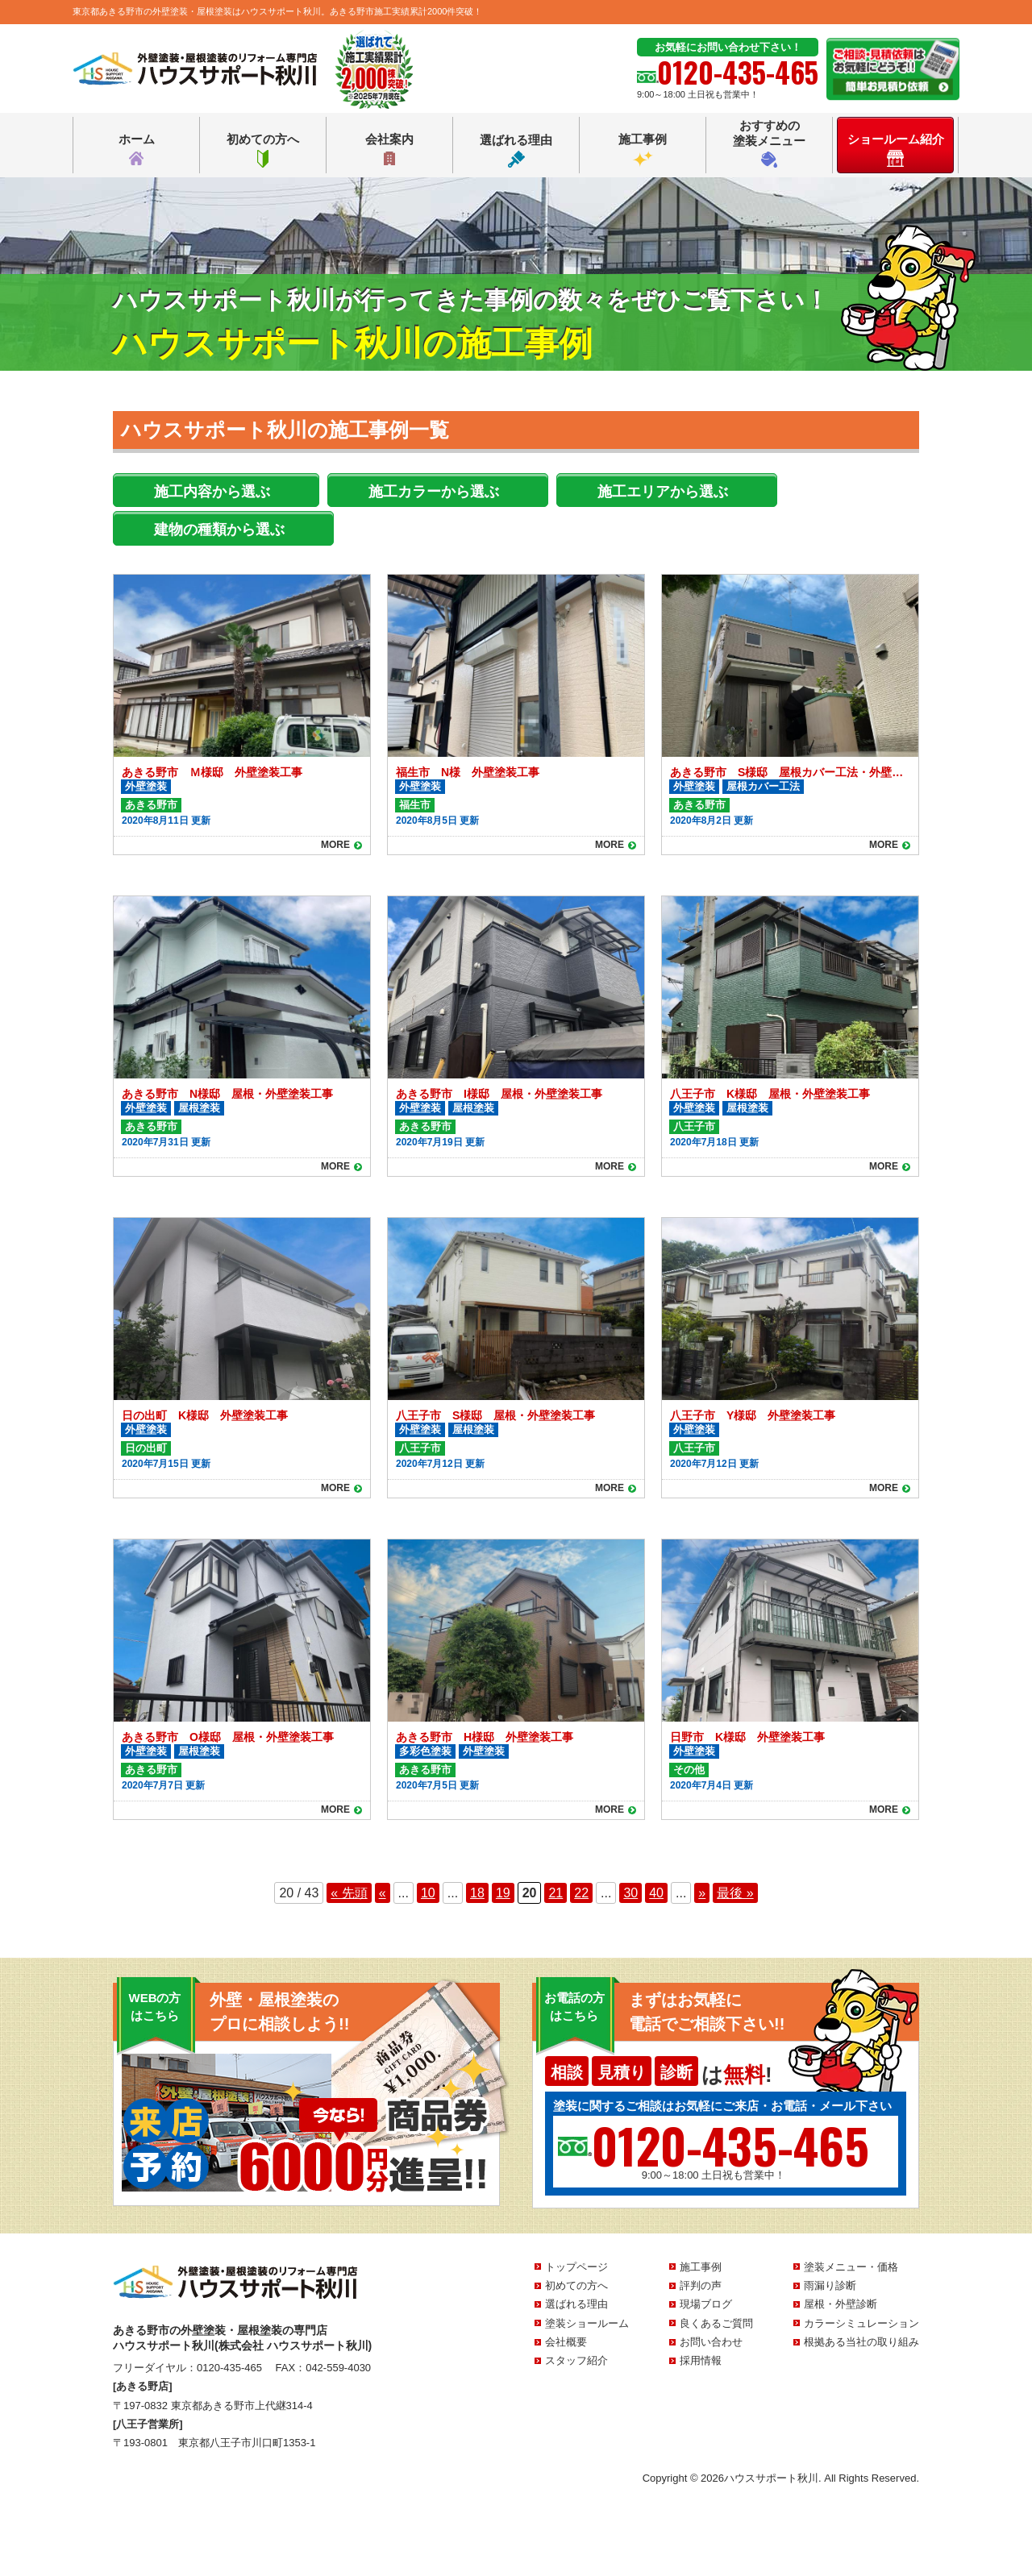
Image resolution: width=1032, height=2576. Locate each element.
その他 (689, 1770)
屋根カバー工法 (763, 786)
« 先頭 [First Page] (349, 1893)
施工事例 (642, 150)
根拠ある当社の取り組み (861, 2342)
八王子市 (694, 1126)
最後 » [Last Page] (735, 1893)
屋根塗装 (199, 1108)
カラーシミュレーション (861, 2323)
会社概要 (566, 2342)
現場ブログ (706, 2304)
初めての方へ (263, 150)
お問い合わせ (711, 2342)
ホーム (137, 150)
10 (428, 1893)
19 (503, 1893)
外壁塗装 (146, 786)
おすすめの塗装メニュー (769, 143)
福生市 (415, 805)
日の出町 (146, 1448)
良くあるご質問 (716, 2323)
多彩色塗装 (425, 1751)
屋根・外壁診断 (840, 2304)
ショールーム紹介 (895, 149)
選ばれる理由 (516, 150)
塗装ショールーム (587, 2323)
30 (630, 1893)
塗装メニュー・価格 (851, 2267)
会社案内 (389, 150)
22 (581, 1893)
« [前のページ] (382, 1893)
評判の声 (701, 2285)
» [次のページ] (701, 1893)
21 (555, 1893)
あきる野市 (151, 805)
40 (656, 1893)
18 (477, 1893)
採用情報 (701, 2360)
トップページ (576, 2267)
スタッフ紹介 (576, 2360)
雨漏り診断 (830, 2285)
